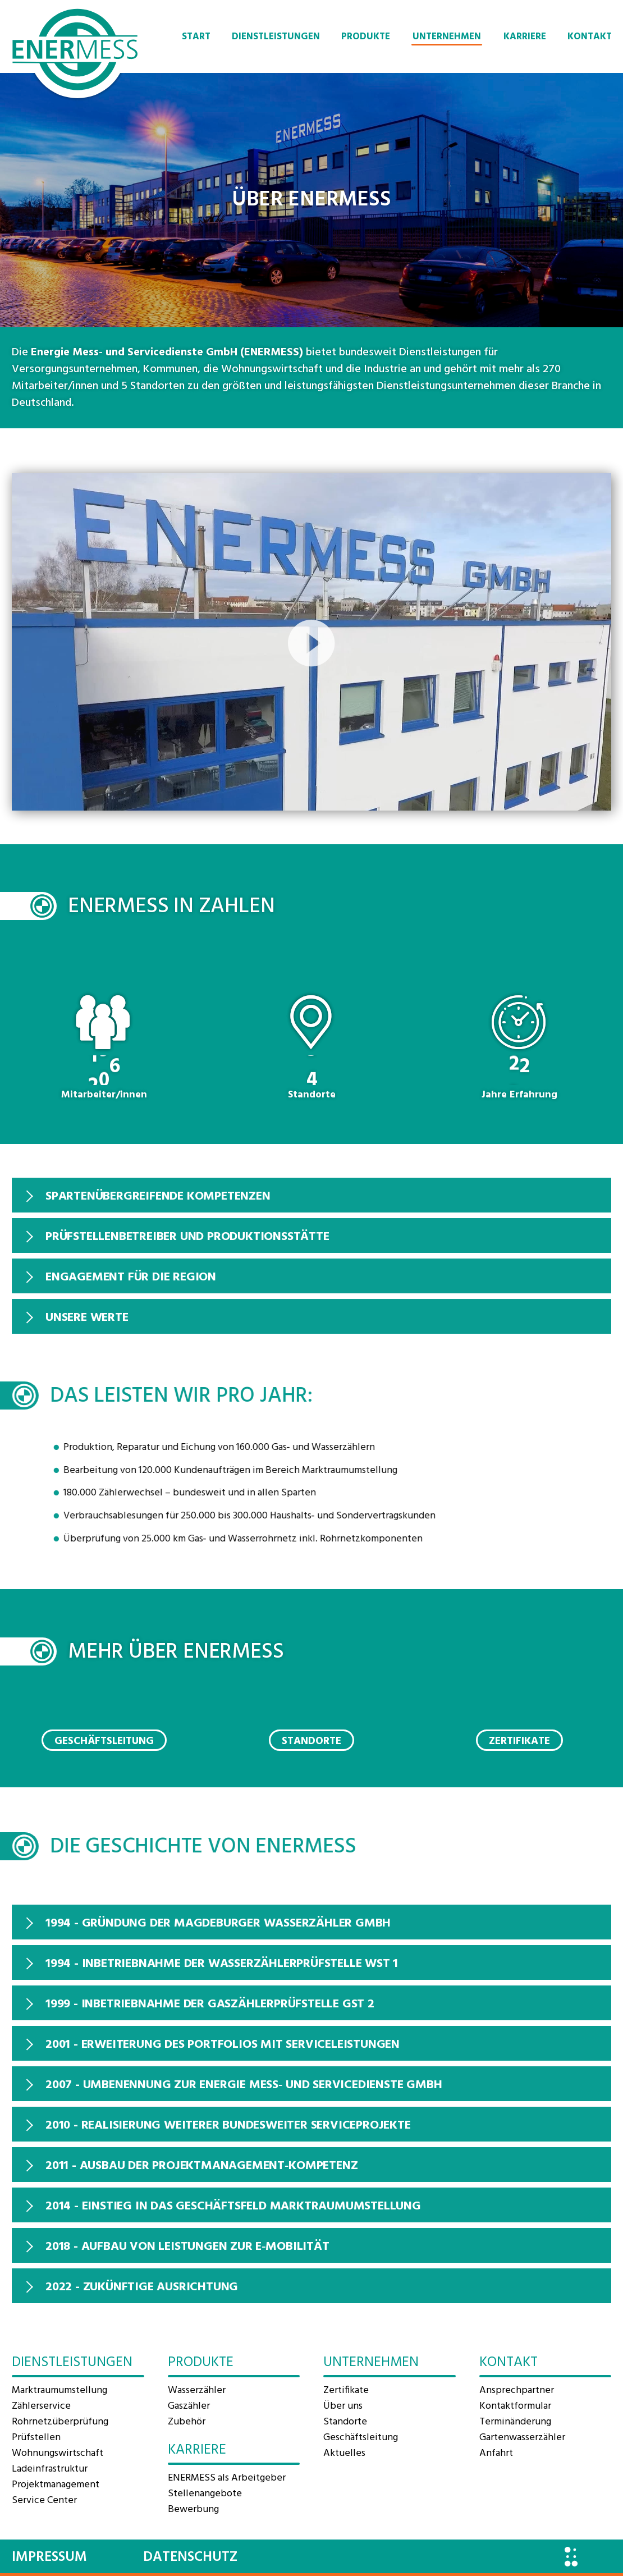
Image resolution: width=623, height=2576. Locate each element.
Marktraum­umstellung (59, 2390)
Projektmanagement (55, 2485)
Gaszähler (189, 2406)
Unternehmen (447, 36)
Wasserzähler (197, 2390)
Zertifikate (519, 1741)
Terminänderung (515, 2422)
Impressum (49, 2557)
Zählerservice (41, 2406)
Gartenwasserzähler (522, 2437)
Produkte (365, 36)
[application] (311, 642)
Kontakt (589, 36)
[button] (311, 642)
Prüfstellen (36, 2437)
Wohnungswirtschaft (57, 2453)
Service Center (44, 2500)
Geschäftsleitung (104, 1741)
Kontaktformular (515, 2406)
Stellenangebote (205, 2494)
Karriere (524, 36)
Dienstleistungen (276, 36)
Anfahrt (496, 2453)
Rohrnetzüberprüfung (60, 2422)
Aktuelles (344, 2453)
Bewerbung (193, 2509)
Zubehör (186, 2422)
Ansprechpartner (516, 2390)
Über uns (343, 2406)
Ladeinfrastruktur (50, 2469)
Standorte (311, 1741)
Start (196, 36)
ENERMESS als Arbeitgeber (227, 2478)
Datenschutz (190, 2557)
